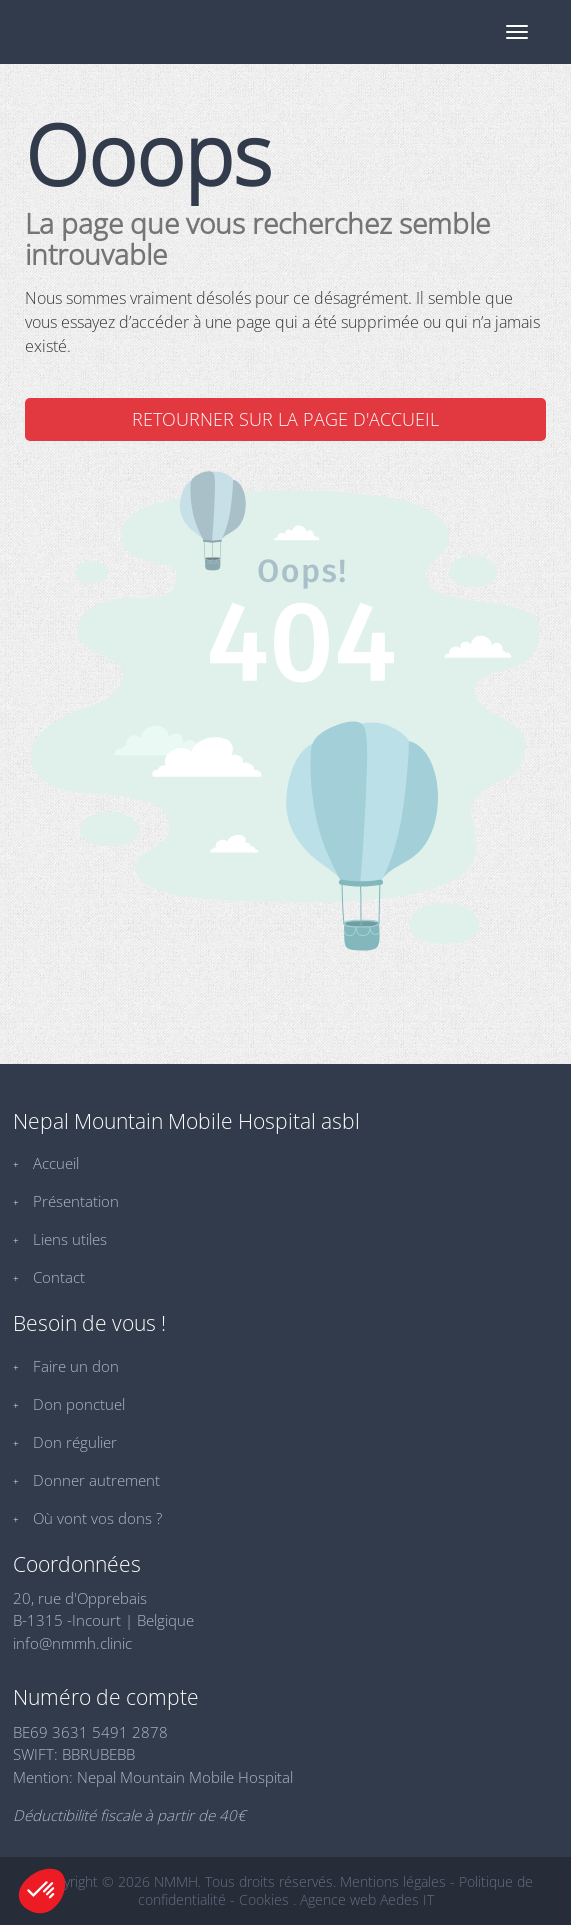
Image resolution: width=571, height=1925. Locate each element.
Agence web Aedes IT (367, 1899)
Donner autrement (96, 1480)
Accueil (56, 1163)
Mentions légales (393, 1881)
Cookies (264, 1899)
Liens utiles (70, 1239)
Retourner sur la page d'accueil (285, 419)
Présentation (76, 1201)
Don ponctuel (79, 1404)
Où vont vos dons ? (97, 1518)
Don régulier (75, 1442)
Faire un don (76, 1366)
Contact (59, 1277)
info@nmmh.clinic (72, 1643)
